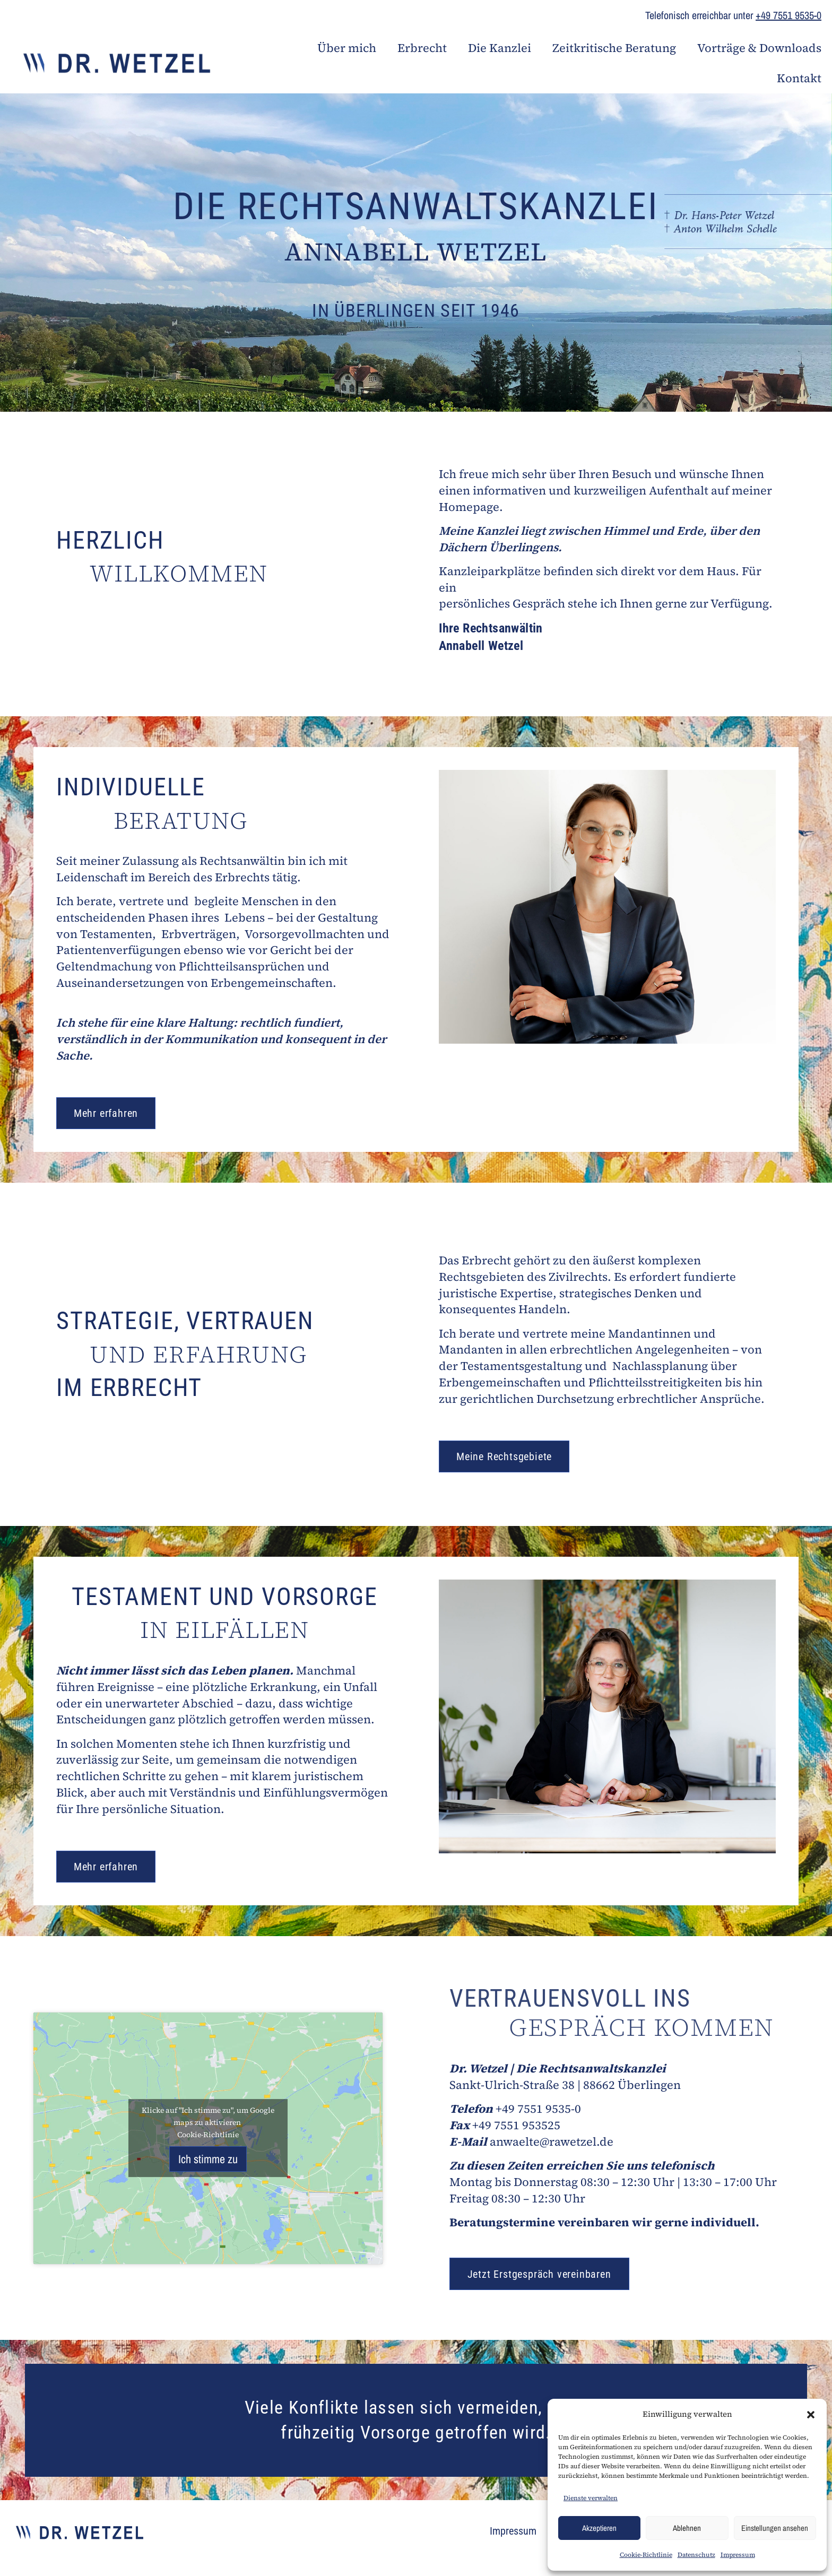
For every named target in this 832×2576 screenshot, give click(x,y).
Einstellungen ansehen (774, 2528)
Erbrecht (422, 48)
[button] (810, 2414)
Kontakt (799, 78)
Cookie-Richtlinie (646, 2555)
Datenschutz (696, 2555)
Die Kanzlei (499, 48)
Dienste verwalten (591, 2498)
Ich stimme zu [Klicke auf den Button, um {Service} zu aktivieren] (208, 2159)
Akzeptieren (599, 2528)
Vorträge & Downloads (759, 48)
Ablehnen (687, 2528)
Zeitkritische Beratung (614, 48)
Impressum (738, 2555)
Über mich (346, 48)
